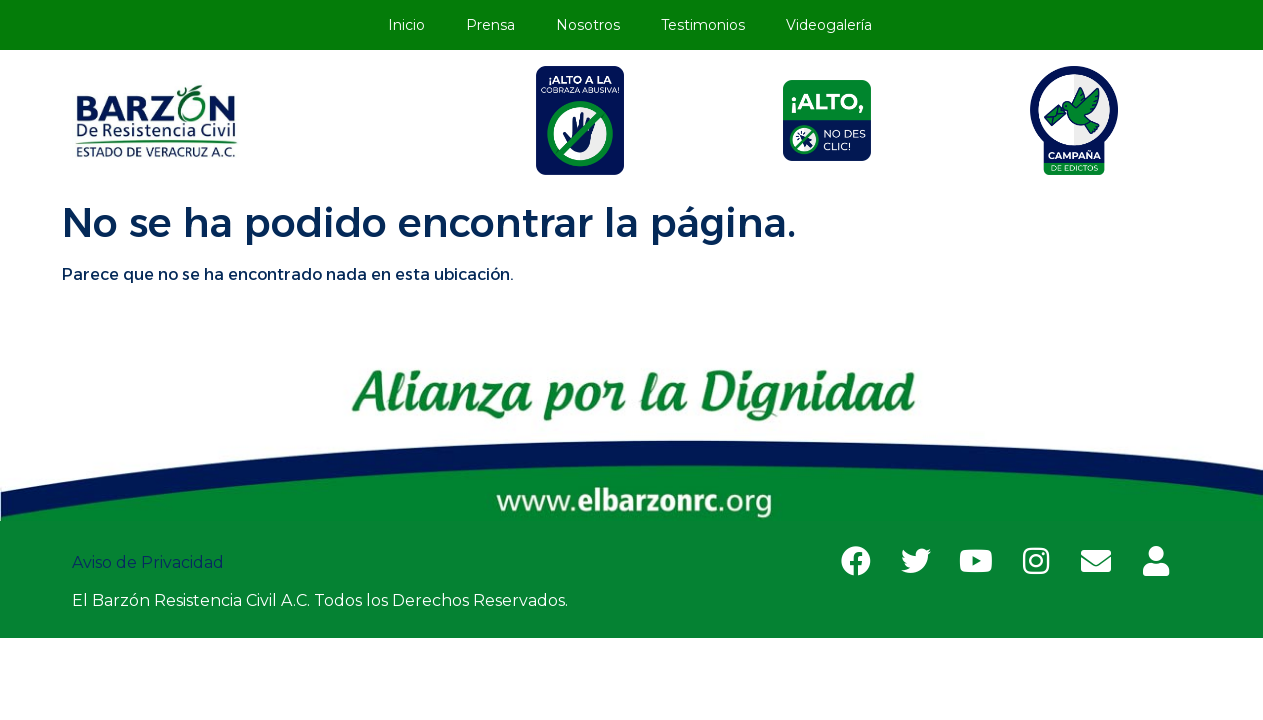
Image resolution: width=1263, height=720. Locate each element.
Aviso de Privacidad (150, 562)
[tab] (580, 120)
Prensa (490, 25)
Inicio (406, 25)
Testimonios (703, 25)
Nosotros (588, 25)
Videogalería (829, 25)
